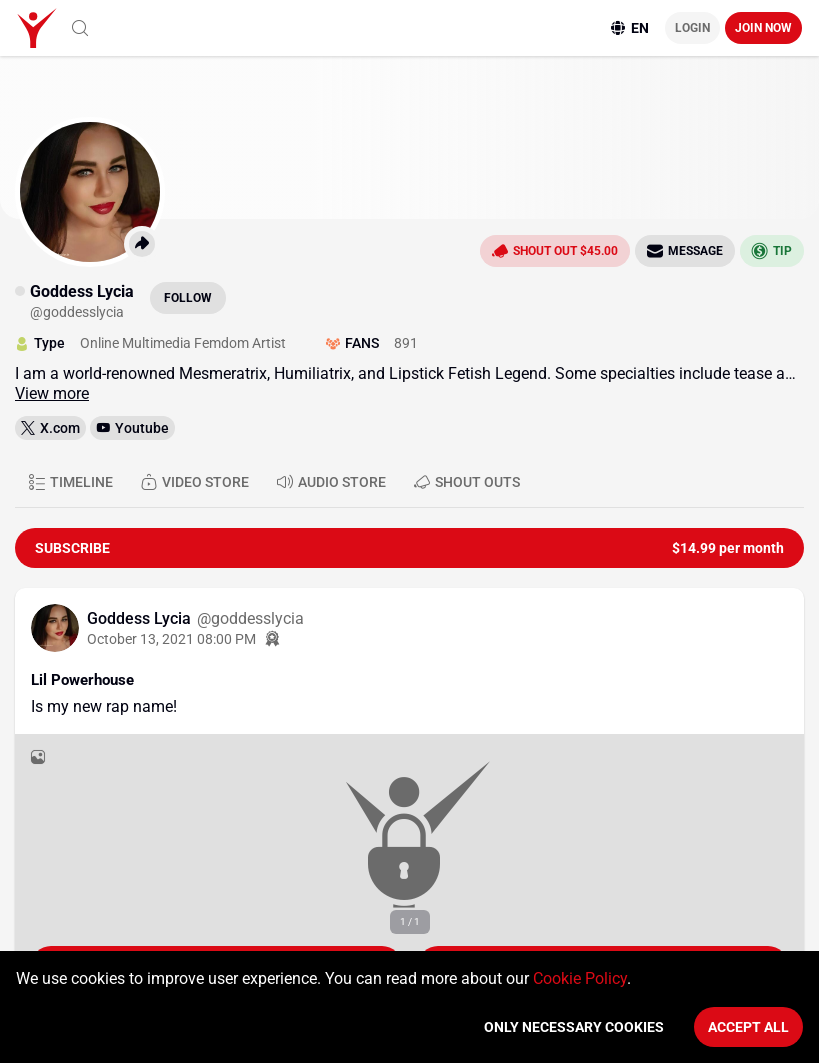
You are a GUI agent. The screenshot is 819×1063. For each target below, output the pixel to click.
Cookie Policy (580, 978)
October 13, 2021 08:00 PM (171, 639)
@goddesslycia (250, 618)
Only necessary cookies (574, 1027)
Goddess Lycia (141, 618)
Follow (188, 298)
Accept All (748, 1027)
